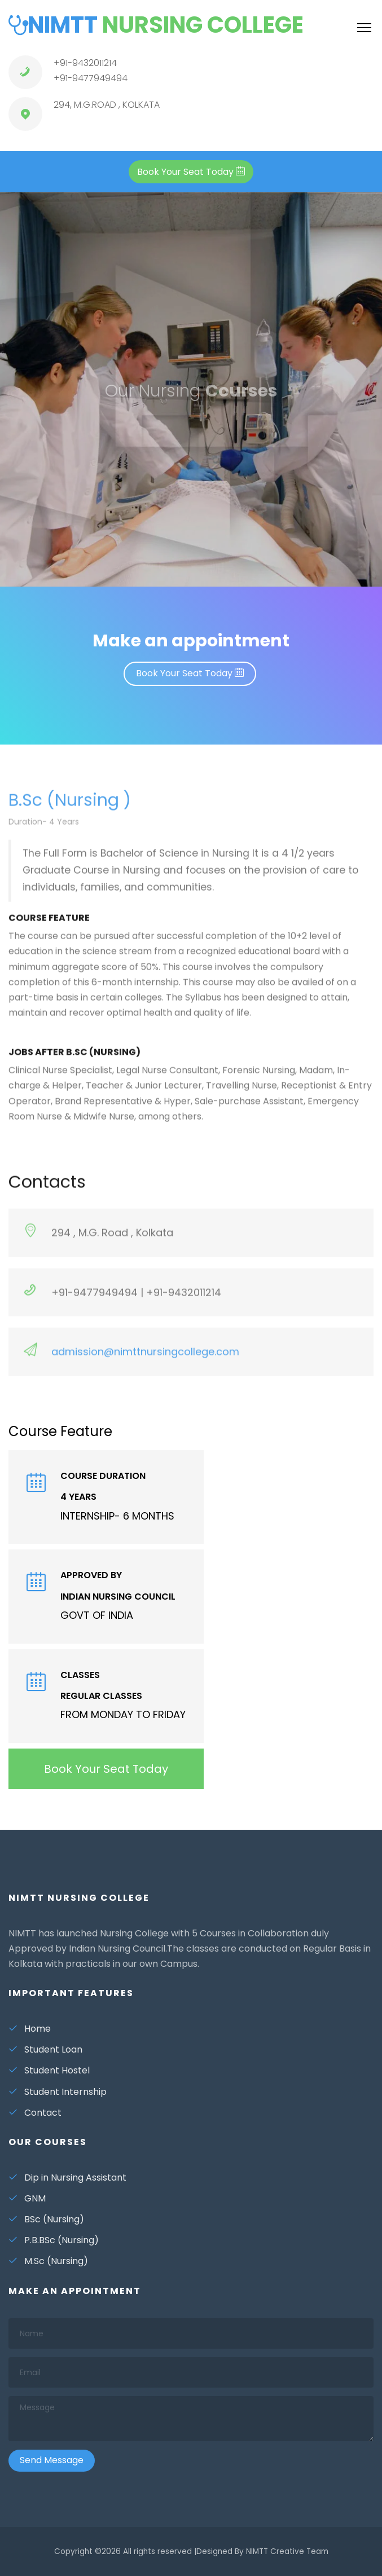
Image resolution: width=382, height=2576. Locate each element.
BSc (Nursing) (46, 2219)
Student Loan (45, 2049)
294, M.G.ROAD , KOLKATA (107, 104)
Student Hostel (49, 2070)
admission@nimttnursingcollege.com (144, 1361)
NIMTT (156, 25)
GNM (27, 2198)
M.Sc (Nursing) (48, 2260)
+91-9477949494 (91, 78)
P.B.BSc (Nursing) (53, 2240)
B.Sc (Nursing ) (69, 810)
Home (29, 2028)
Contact (35, 2112)
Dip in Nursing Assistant (67, 2177)
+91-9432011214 (85, 62)
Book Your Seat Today (190, 673)
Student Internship (57, 2091)
